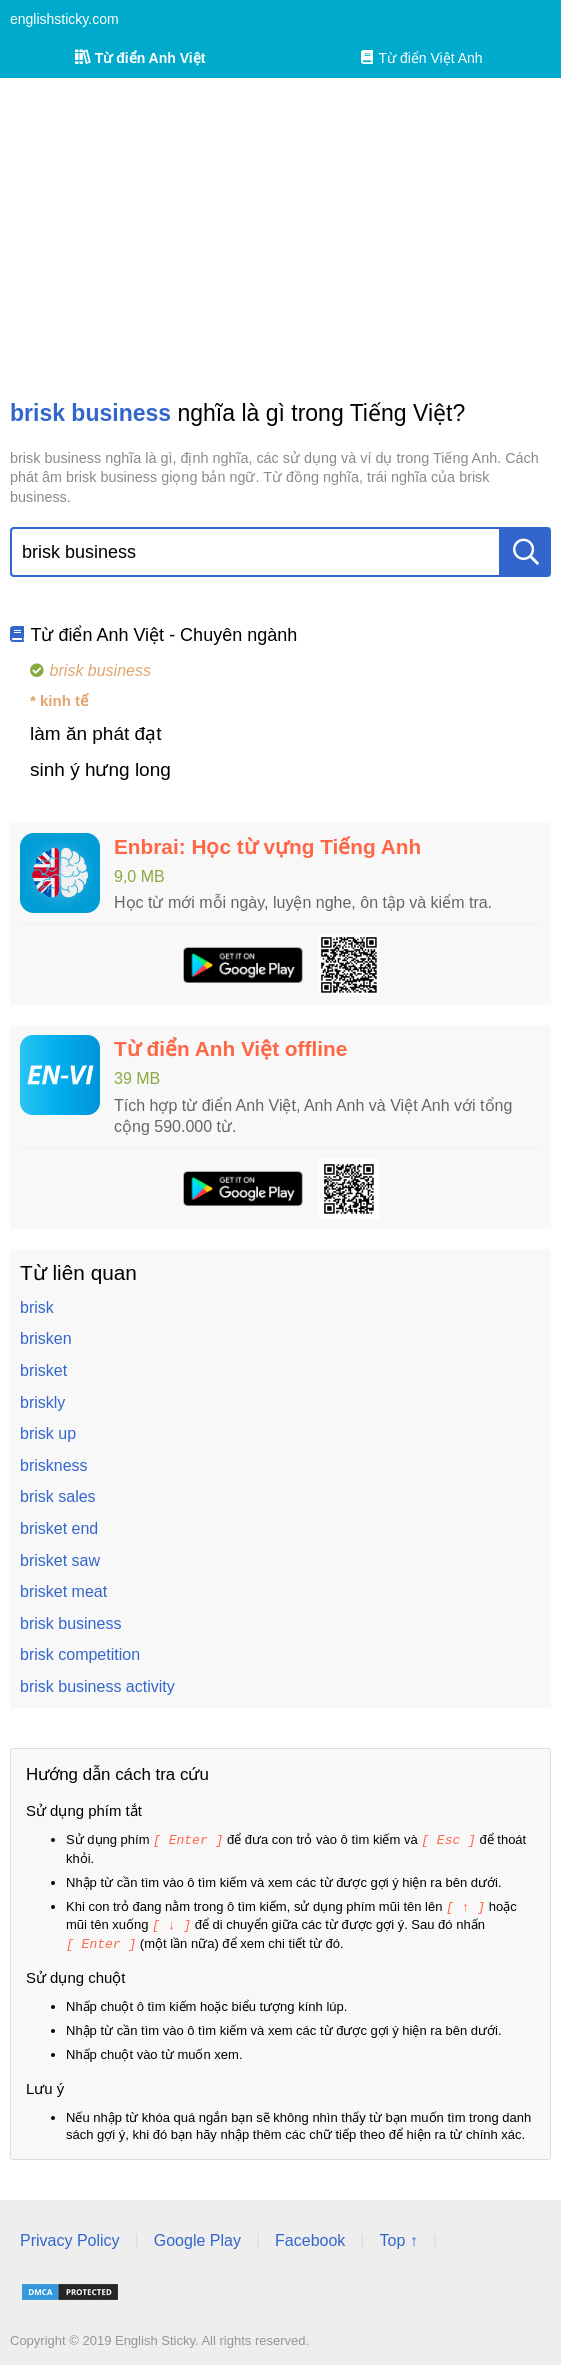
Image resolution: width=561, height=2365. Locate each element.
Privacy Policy (70, 2236)
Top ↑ (398, 2236)
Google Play (197, 2236)
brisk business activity (97, 1686)
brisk (37, 1307)
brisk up (48, 1433)
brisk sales (58, 1496)
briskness (54, 1465)
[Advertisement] (280, 238)
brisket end (59, 1528)
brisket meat (63, 1591)
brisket (43, 1370)
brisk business (70, 1623)
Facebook (310, 2236)
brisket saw (60, 1560)
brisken (46, 1338)
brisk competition (80, 1654)
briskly (42, 1402)
